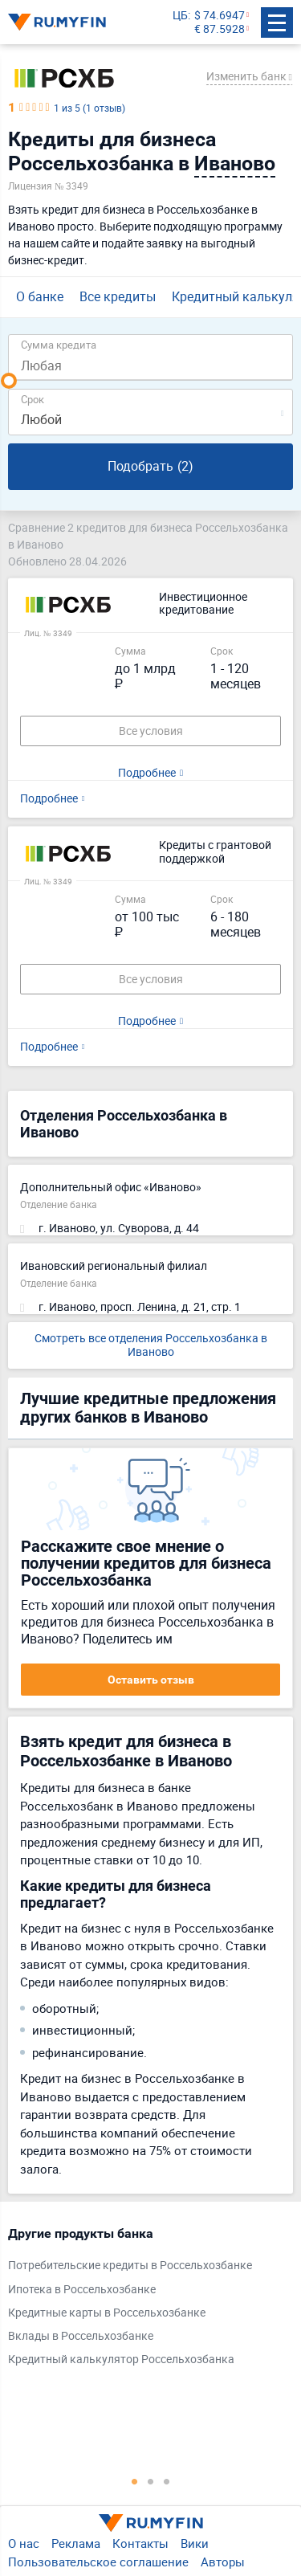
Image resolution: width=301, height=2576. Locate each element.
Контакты (140, 2543)
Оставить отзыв (151, 1679)
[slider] (9, 381)
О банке (39, 296)
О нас (23, 2543)
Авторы (223, 2561)
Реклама (75, 2543)
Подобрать (150, 466)
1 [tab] (135, 2481)
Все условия (151, 730)
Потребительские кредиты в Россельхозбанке (130, 2265)
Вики (195, 2543)
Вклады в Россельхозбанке (80, 2336)
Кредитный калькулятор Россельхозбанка (121, 2359)
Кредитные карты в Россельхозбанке (106, 2313)
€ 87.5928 (219, 29)
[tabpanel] (142, 2300)
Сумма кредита (58, 344)
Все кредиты (117, 296)
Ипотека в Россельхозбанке (82, 2289)
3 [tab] (167, 2481)
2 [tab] (151, 2481)
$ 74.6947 (219, 15)
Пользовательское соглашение (98, 2561)
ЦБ (180, 15)
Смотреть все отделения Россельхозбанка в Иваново (151, 1344)
